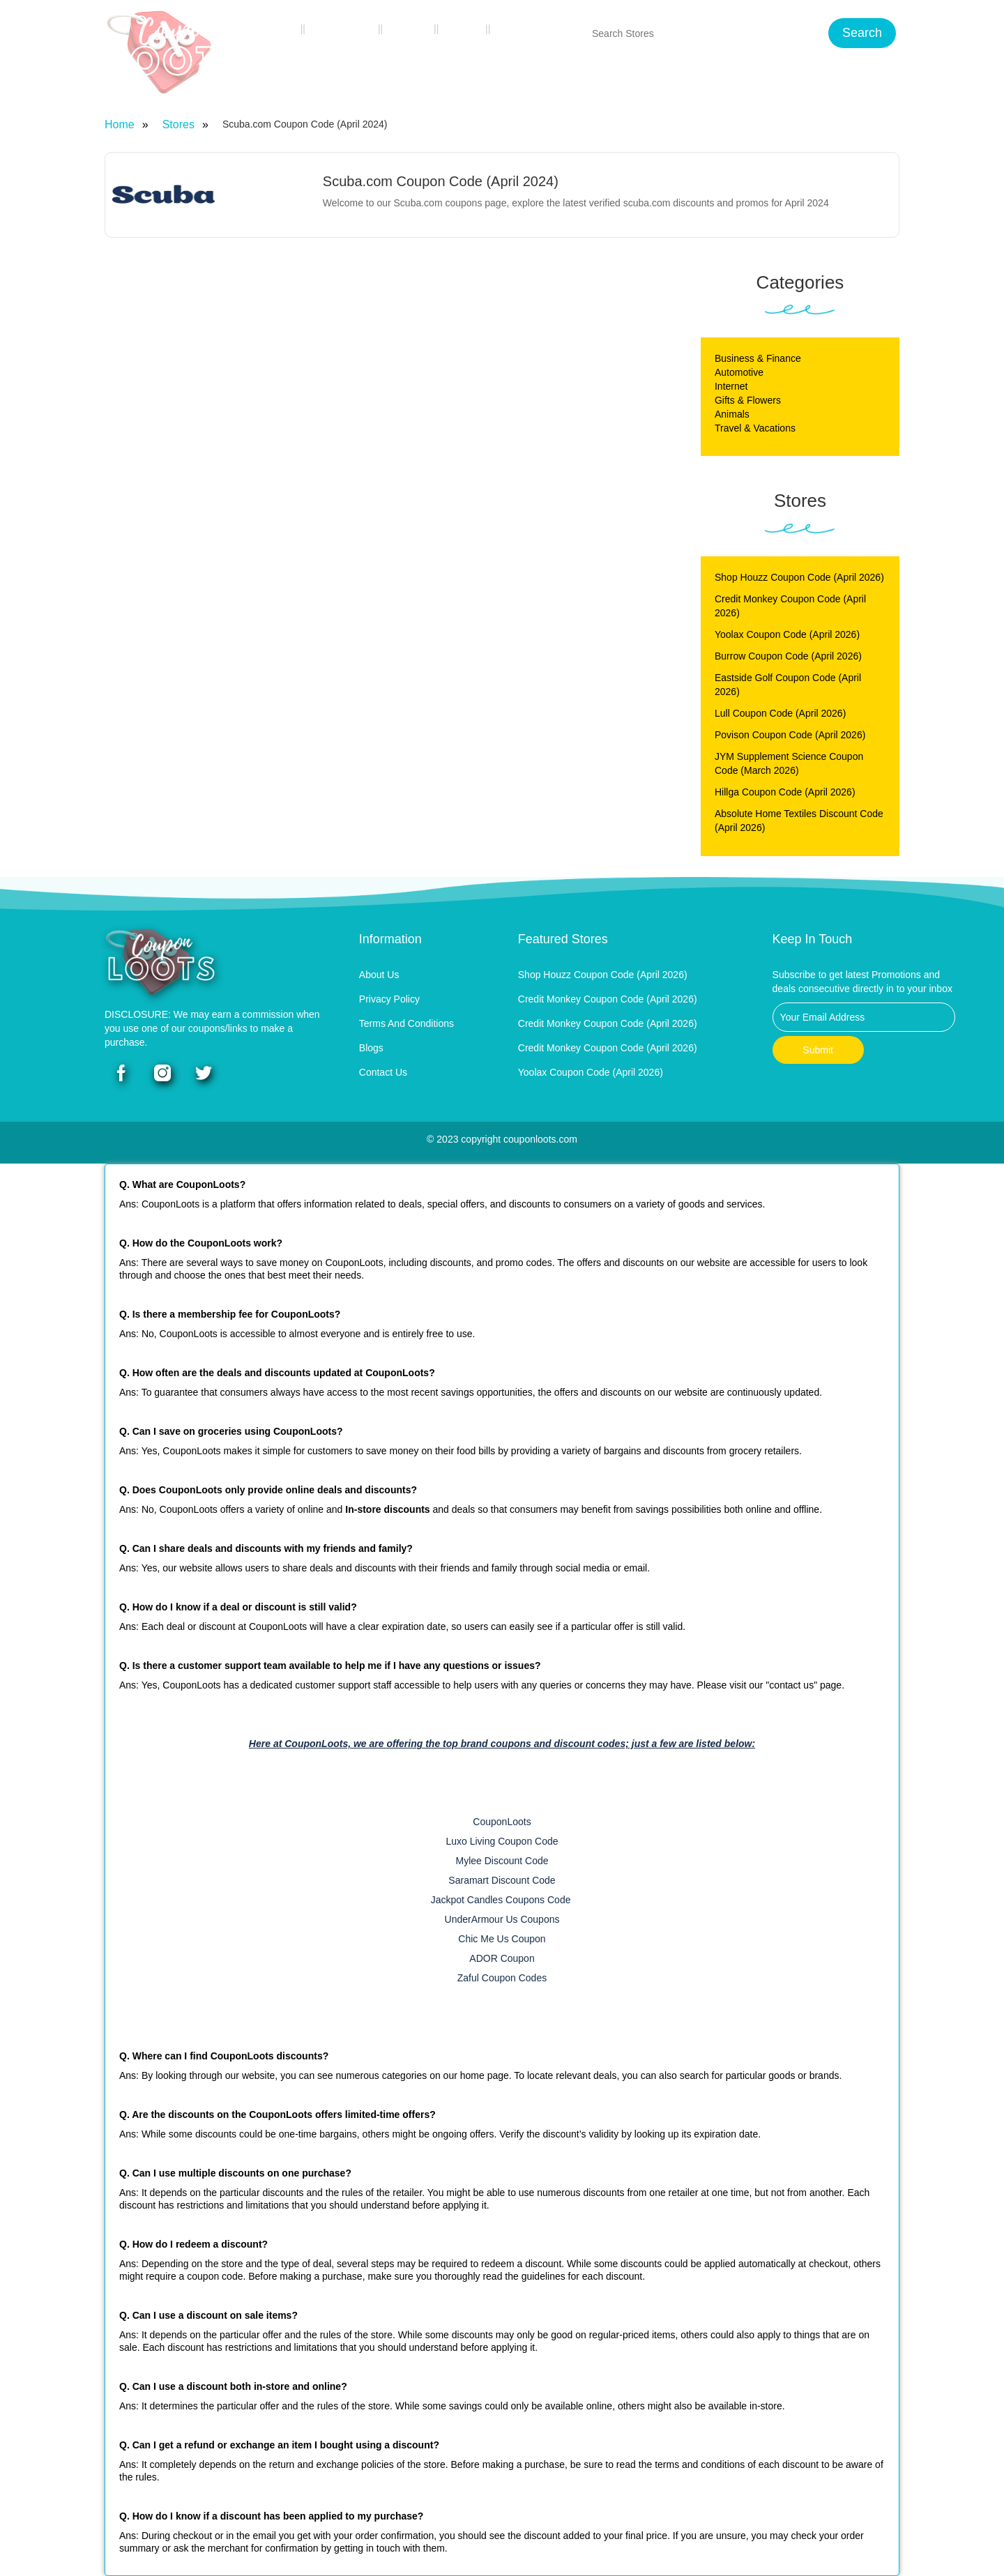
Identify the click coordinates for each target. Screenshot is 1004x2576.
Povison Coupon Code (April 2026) (790, 734)
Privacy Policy (389, 999)
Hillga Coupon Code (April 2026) (785, 792)
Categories (344, 29)
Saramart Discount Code (501, 1880)
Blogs (464, 29)
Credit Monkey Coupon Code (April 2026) (607, 999)
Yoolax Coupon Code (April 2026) (787, 634)
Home (279, 29)
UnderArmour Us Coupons (502, 1919)
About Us (379, 974)
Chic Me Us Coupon (501, 1938)
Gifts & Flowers (748, 400)
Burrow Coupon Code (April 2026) (788, 656)
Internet (731, 386)
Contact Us (529, 29)
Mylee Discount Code (501, 1860)
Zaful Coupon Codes (502, 1977)
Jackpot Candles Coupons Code (502, 1899)
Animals (732, 414)
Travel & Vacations (755, 428)
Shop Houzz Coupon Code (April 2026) (799, 577)
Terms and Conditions (406, 1023)
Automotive (739, 372)
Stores (411, 29)
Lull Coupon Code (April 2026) (780, 713)
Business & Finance (758, 358)
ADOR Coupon (501, 1958)
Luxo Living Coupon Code (502, 1841)
